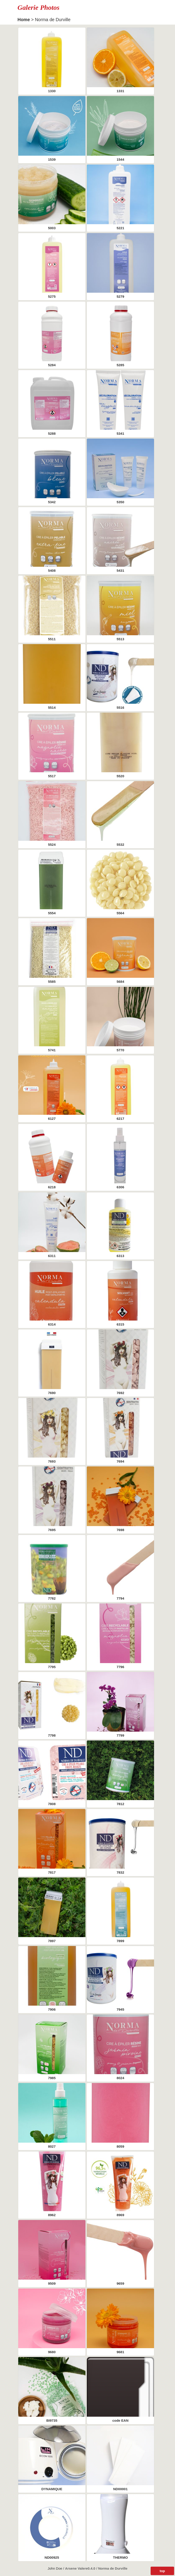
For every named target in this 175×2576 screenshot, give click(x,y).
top (162, 2571)
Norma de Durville (112, 2568)
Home (24, 19)
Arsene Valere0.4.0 (80, 2568)
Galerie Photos (38, 7)
